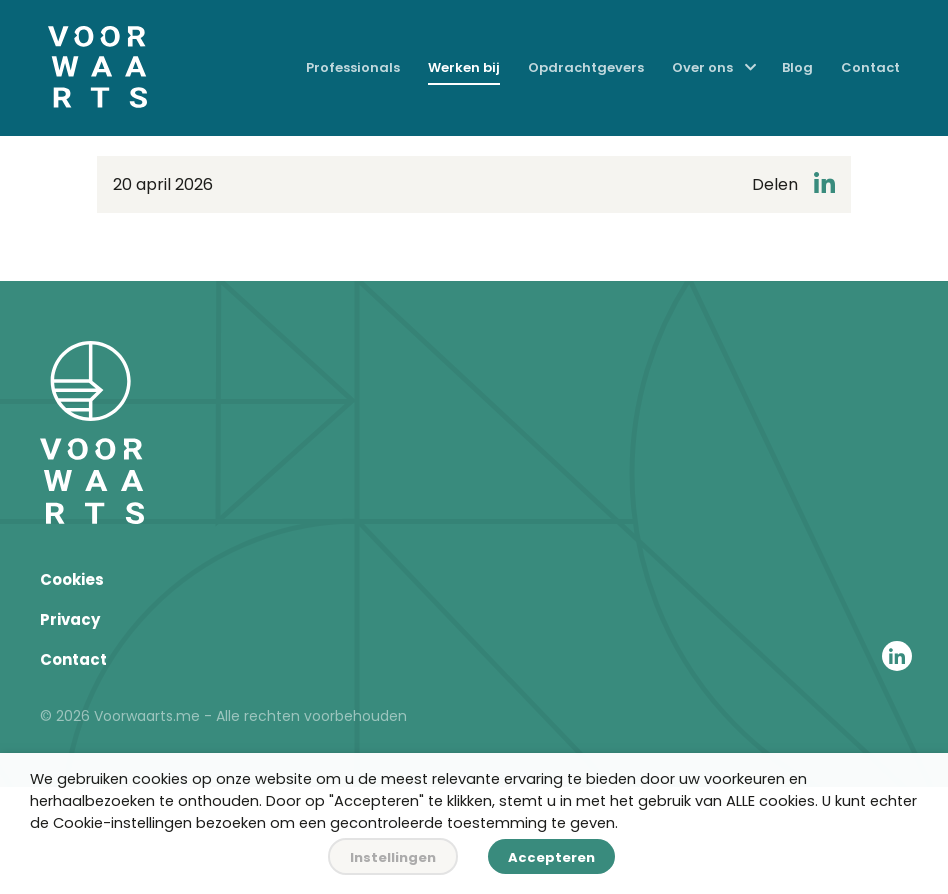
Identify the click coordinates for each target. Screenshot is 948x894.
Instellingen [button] (393, 857)
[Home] (97, 68)
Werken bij (464, 67)
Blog (797, 67)
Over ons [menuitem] (702, 67)
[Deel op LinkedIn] (824, 184)
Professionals (353, 67)
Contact (870, 67)
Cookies (72, 579)
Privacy (70, 619)
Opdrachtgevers (586, 67)
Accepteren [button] (551, 857)
